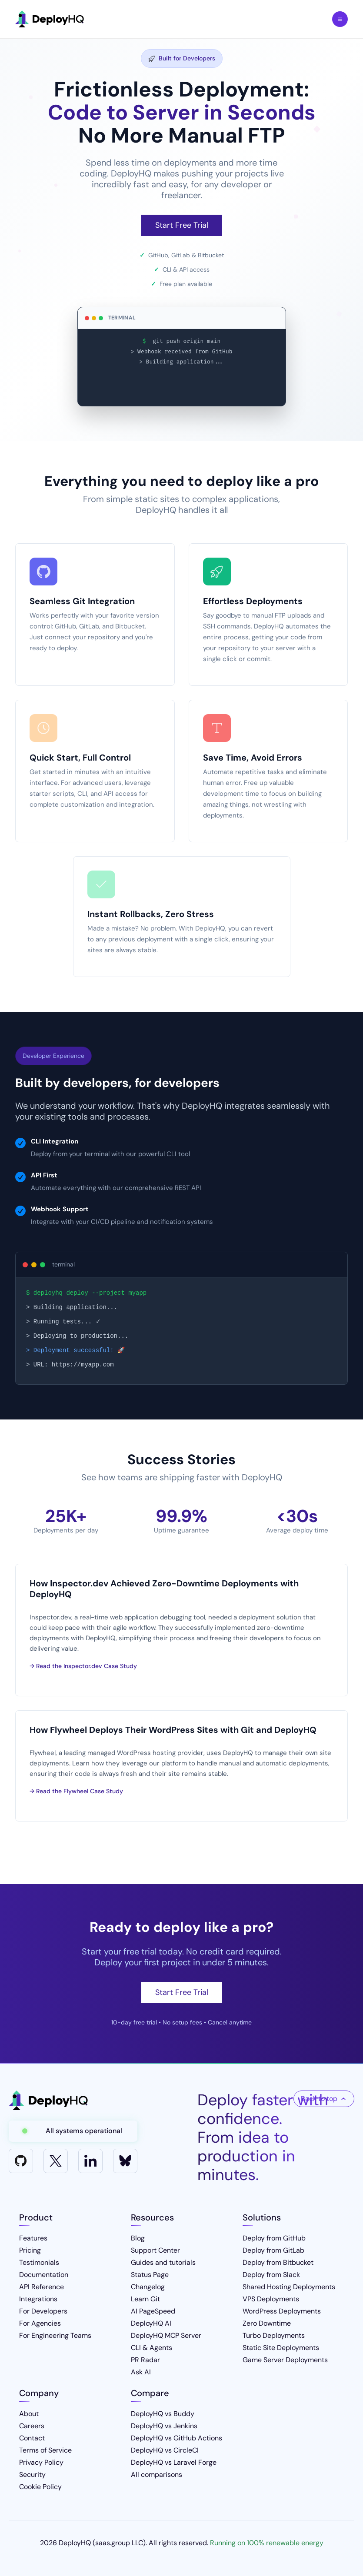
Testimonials (39, 2262)
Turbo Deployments (274, 2335)
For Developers (43, 2311)
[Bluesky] (125, 2161)
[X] (55, 2161)
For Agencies (40, 2323)
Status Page (150, 2274)
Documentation (43, 2274)
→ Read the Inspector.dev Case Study (83, 1666)
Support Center (155, 2250)
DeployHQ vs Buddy (162, 2413)
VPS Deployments (271, 2298)
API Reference (41, 2286)
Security (32, 2474)
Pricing (30, 2250)
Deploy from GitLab (273, 2250)
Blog (138, 2238)
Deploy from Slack (271, 2274)
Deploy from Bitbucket (278, 2262)
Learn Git (145, 2298)
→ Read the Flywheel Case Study (76, 1791)
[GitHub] (21, 2161)
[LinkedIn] (90, 2161)
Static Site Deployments (281, 2347)
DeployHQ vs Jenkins (164, 2425)
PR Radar (145, 2359)
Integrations (38, 2298)
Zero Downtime (267, 2323)
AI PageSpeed (153, 2311)
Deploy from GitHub (274, 2238)
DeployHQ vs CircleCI (165, 2450)
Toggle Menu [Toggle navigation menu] (340, 19)
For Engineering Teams (55, 2335)
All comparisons (156, 2474)
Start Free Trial (181, 225)
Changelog (148, 2286)
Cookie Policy (40, 2486)
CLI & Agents (151, 2347)
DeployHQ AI (151, 2323)
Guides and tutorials (163, 2262)
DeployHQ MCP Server (166, 2335)
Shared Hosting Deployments (289, 2286)
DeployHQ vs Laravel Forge (173, 2462)
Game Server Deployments (285, 2359)
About (29, 2413)
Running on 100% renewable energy (266, 2542)
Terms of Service (45, 2450)
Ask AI (141, 2372)
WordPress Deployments (282, 2311)
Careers (31, 2425)
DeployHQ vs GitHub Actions (176, 2438)
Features (33, 2238)
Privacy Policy (41, 2462)
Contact (32, 2438)
